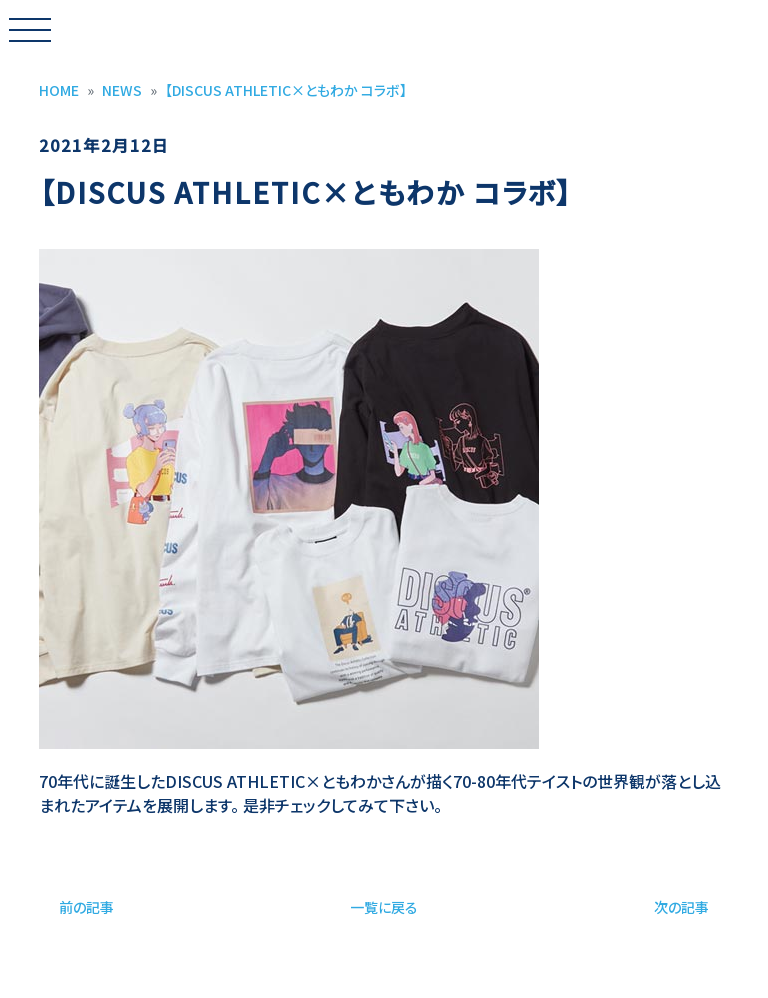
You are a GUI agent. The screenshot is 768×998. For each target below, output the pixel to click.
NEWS (122, 90)
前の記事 (86, 907)
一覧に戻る (384, 907)
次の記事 (681, 907)
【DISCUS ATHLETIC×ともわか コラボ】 (286, 90)
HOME (59, 90)
